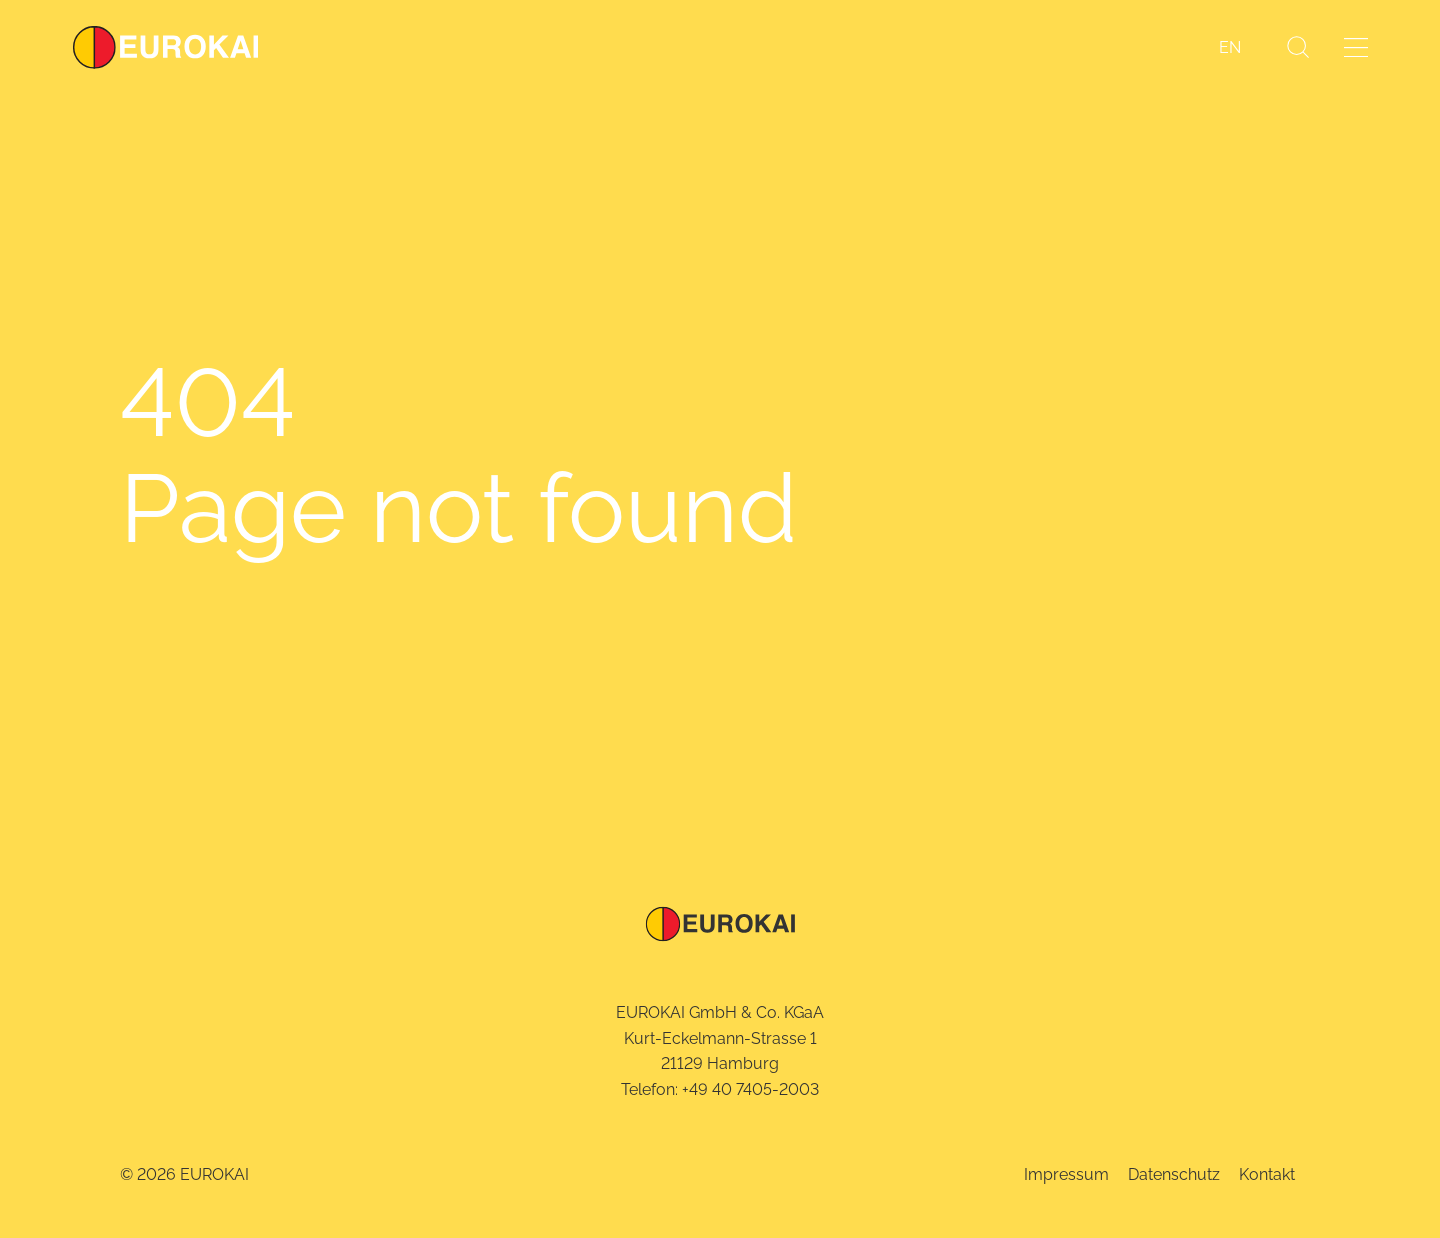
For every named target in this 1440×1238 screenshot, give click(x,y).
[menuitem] (1230, 48)
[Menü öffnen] (1356, 47)
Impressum (1066, 1174)
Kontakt (1267, 1174)
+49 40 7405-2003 (750, 1089)
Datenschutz (1174, 1174)
